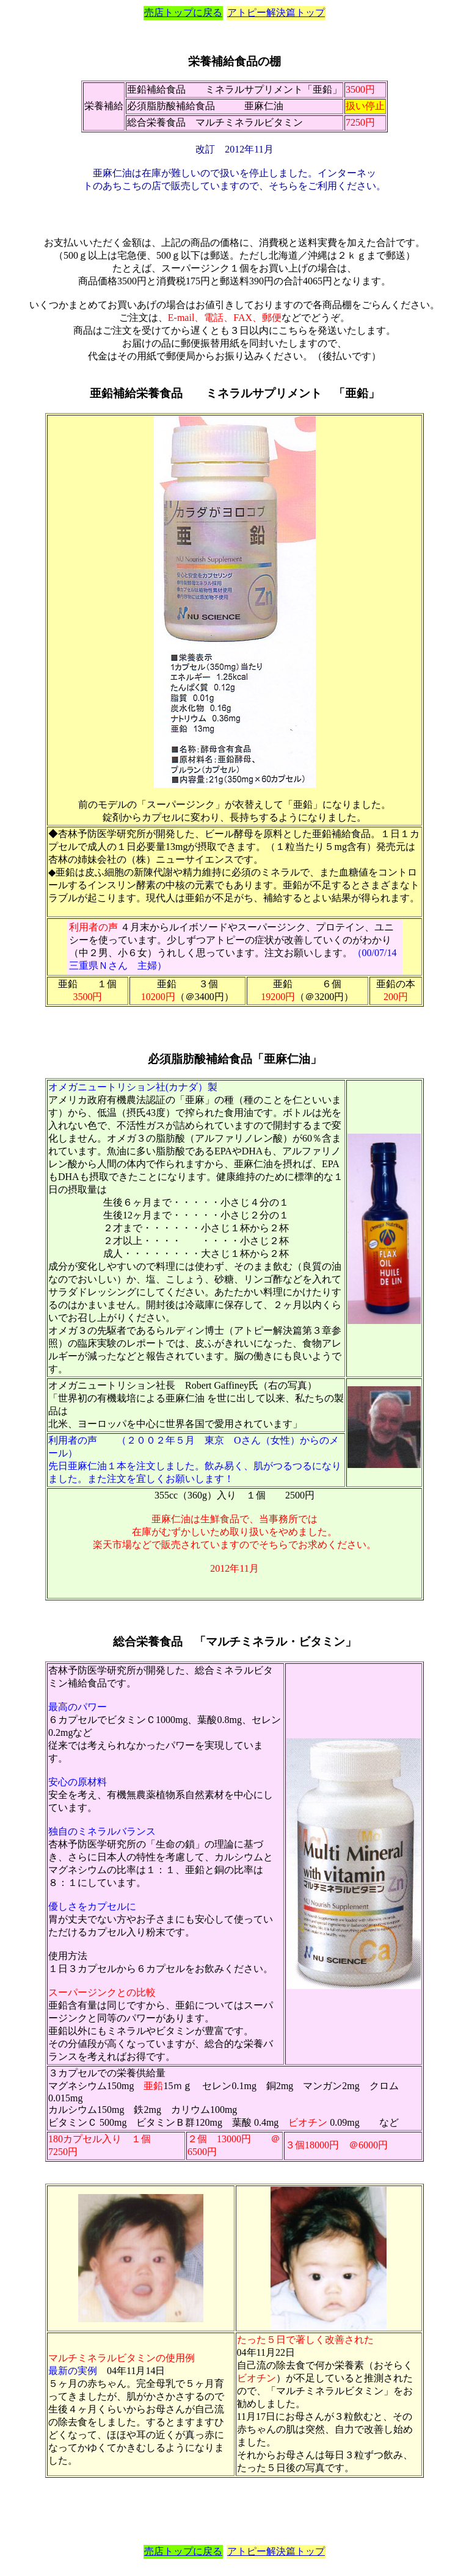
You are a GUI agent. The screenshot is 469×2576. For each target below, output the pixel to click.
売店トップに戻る (183, 12)
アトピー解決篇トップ (276, 12)
